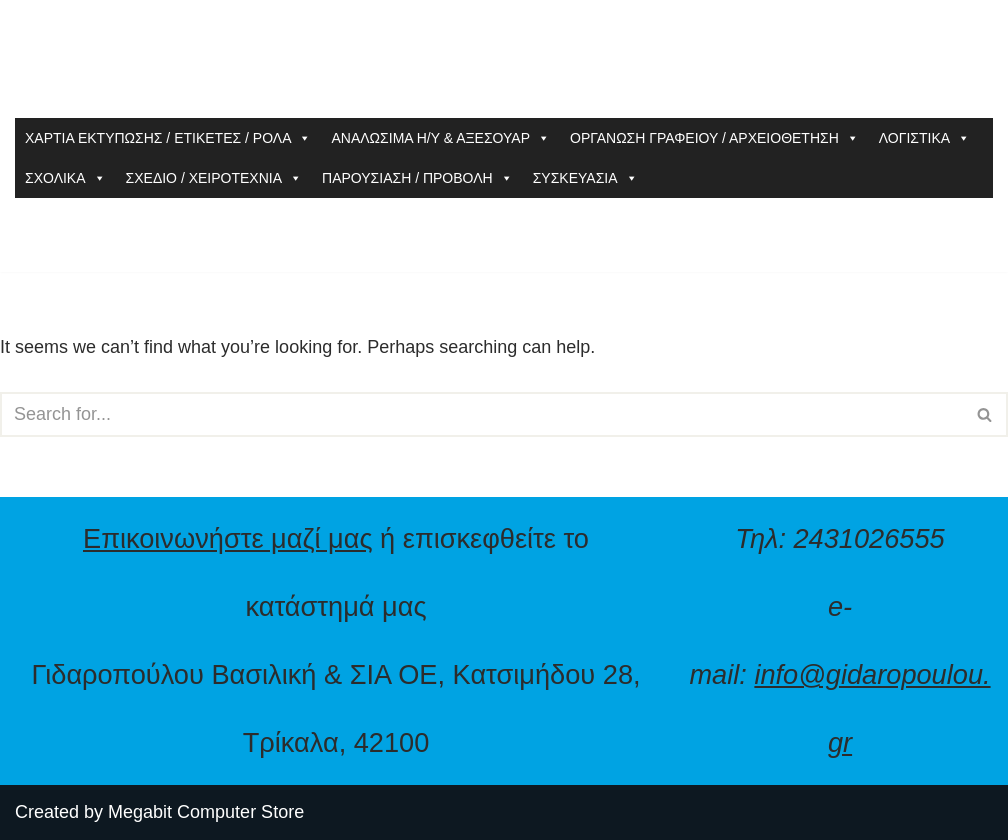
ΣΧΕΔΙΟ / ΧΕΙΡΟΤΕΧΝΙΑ (214, 178)
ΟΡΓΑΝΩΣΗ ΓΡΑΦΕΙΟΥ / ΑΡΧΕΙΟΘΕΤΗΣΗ (714, 138)
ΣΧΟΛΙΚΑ (65, 178)
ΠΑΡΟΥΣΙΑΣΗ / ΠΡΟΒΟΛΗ (417, 178)
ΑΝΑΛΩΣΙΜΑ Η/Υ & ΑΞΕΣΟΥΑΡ (440, 138)
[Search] (481, 414)
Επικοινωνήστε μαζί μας (228, 538)
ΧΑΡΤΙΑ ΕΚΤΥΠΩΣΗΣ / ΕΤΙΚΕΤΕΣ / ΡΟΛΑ (168, 138)
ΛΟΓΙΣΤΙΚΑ (924, 138)
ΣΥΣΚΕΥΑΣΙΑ (585, 178)
